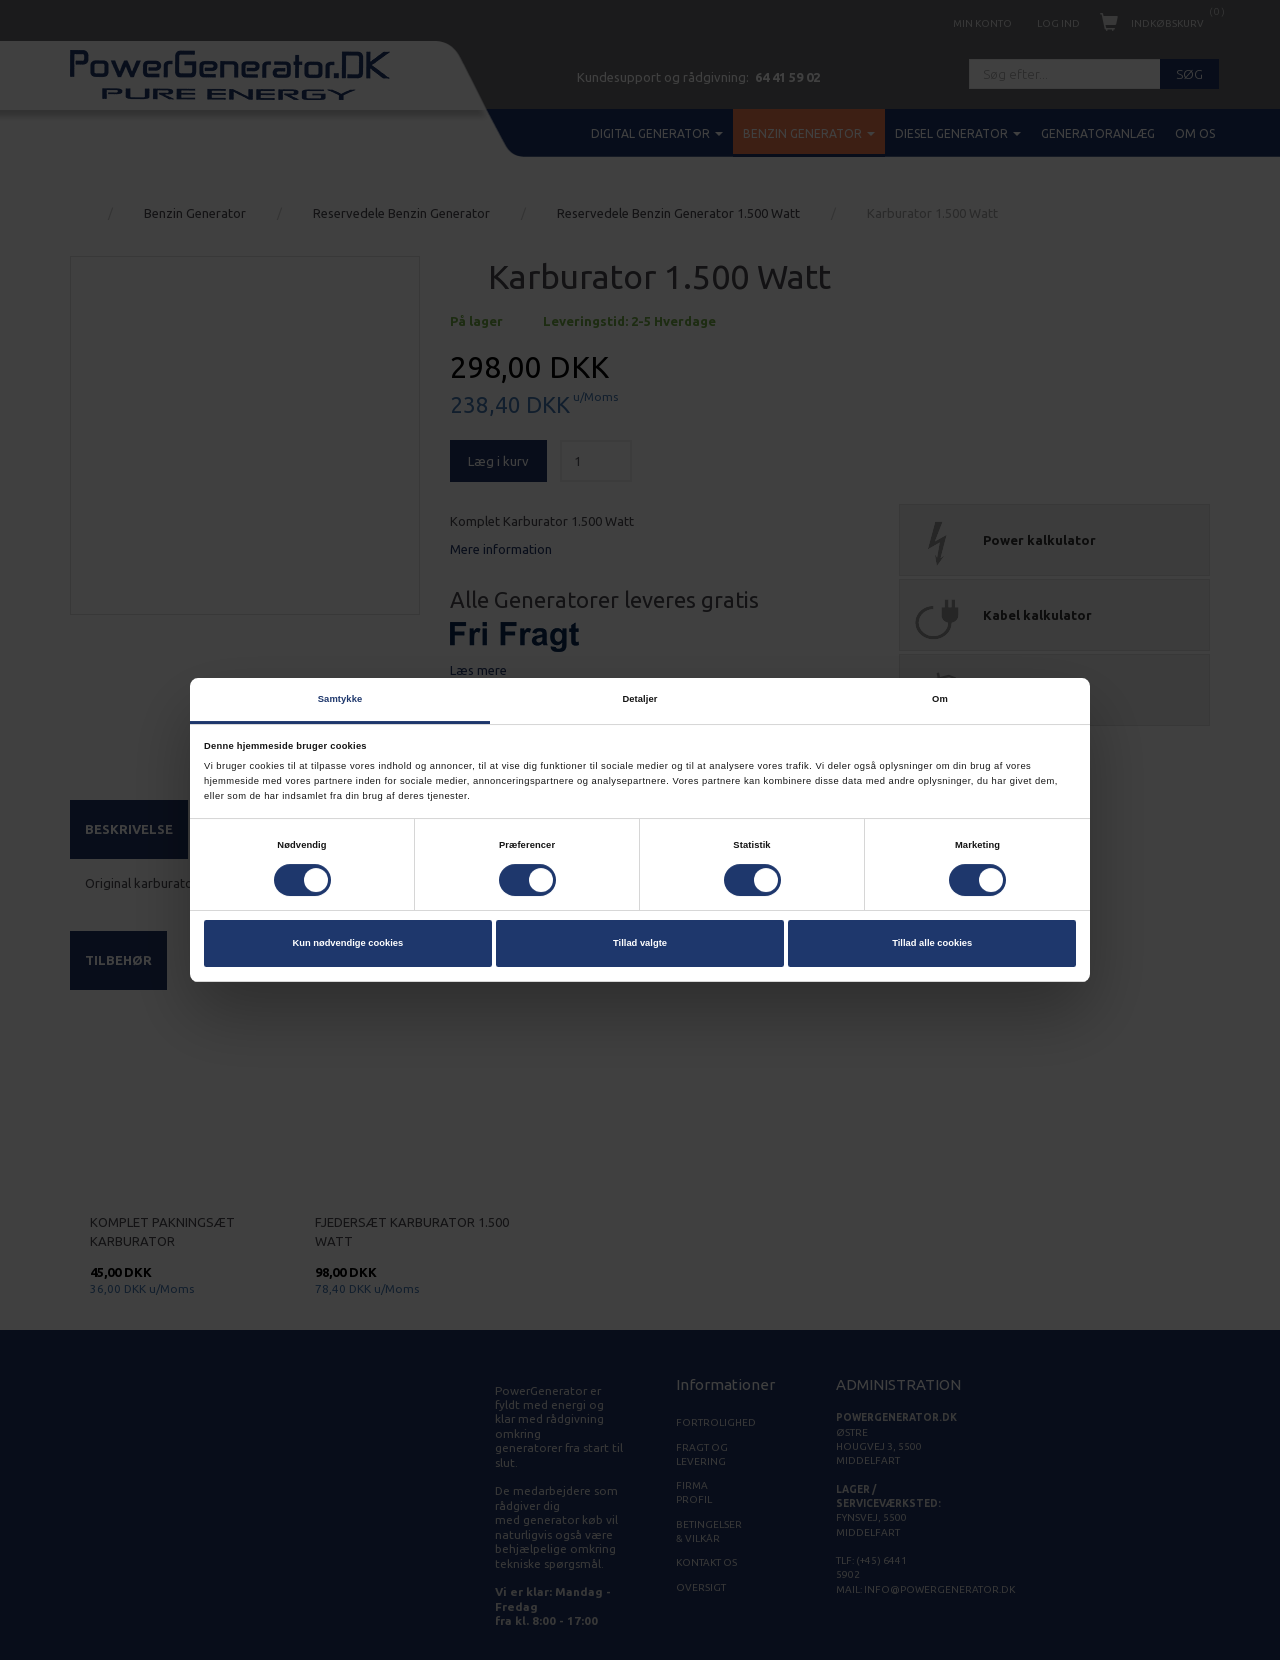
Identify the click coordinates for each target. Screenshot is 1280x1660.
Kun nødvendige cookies (347, 944)
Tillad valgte (640, 944)
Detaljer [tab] (639, 699)
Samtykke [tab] (340, 699)
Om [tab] (940, 699)
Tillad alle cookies (932, 944)
